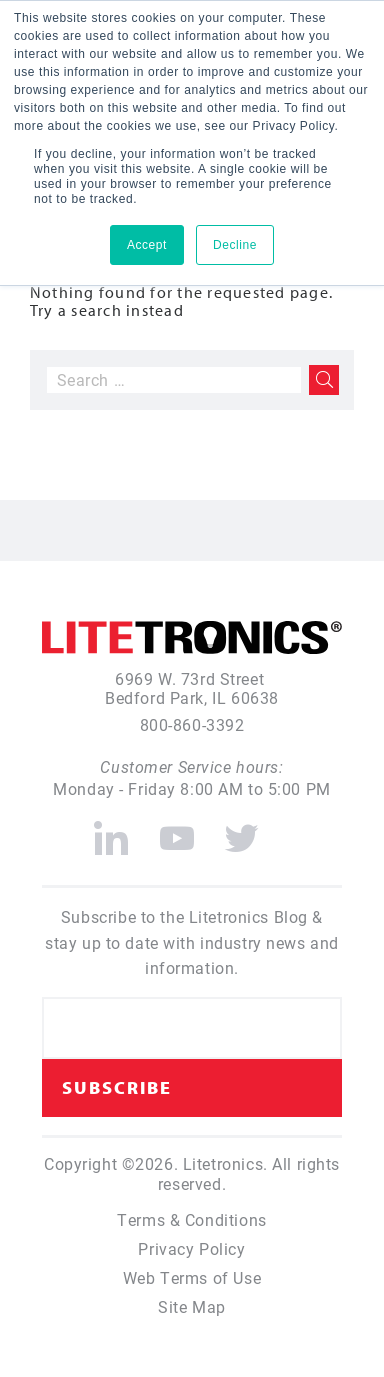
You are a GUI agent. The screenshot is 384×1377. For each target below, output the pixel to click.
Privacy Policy (191, 1248)
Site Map (192, 1306)
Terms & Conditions (191, 1219)
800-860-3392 (192, 724)
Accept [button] (147, 245)
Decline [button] (235, 245)
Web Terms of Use (192, 1277)
